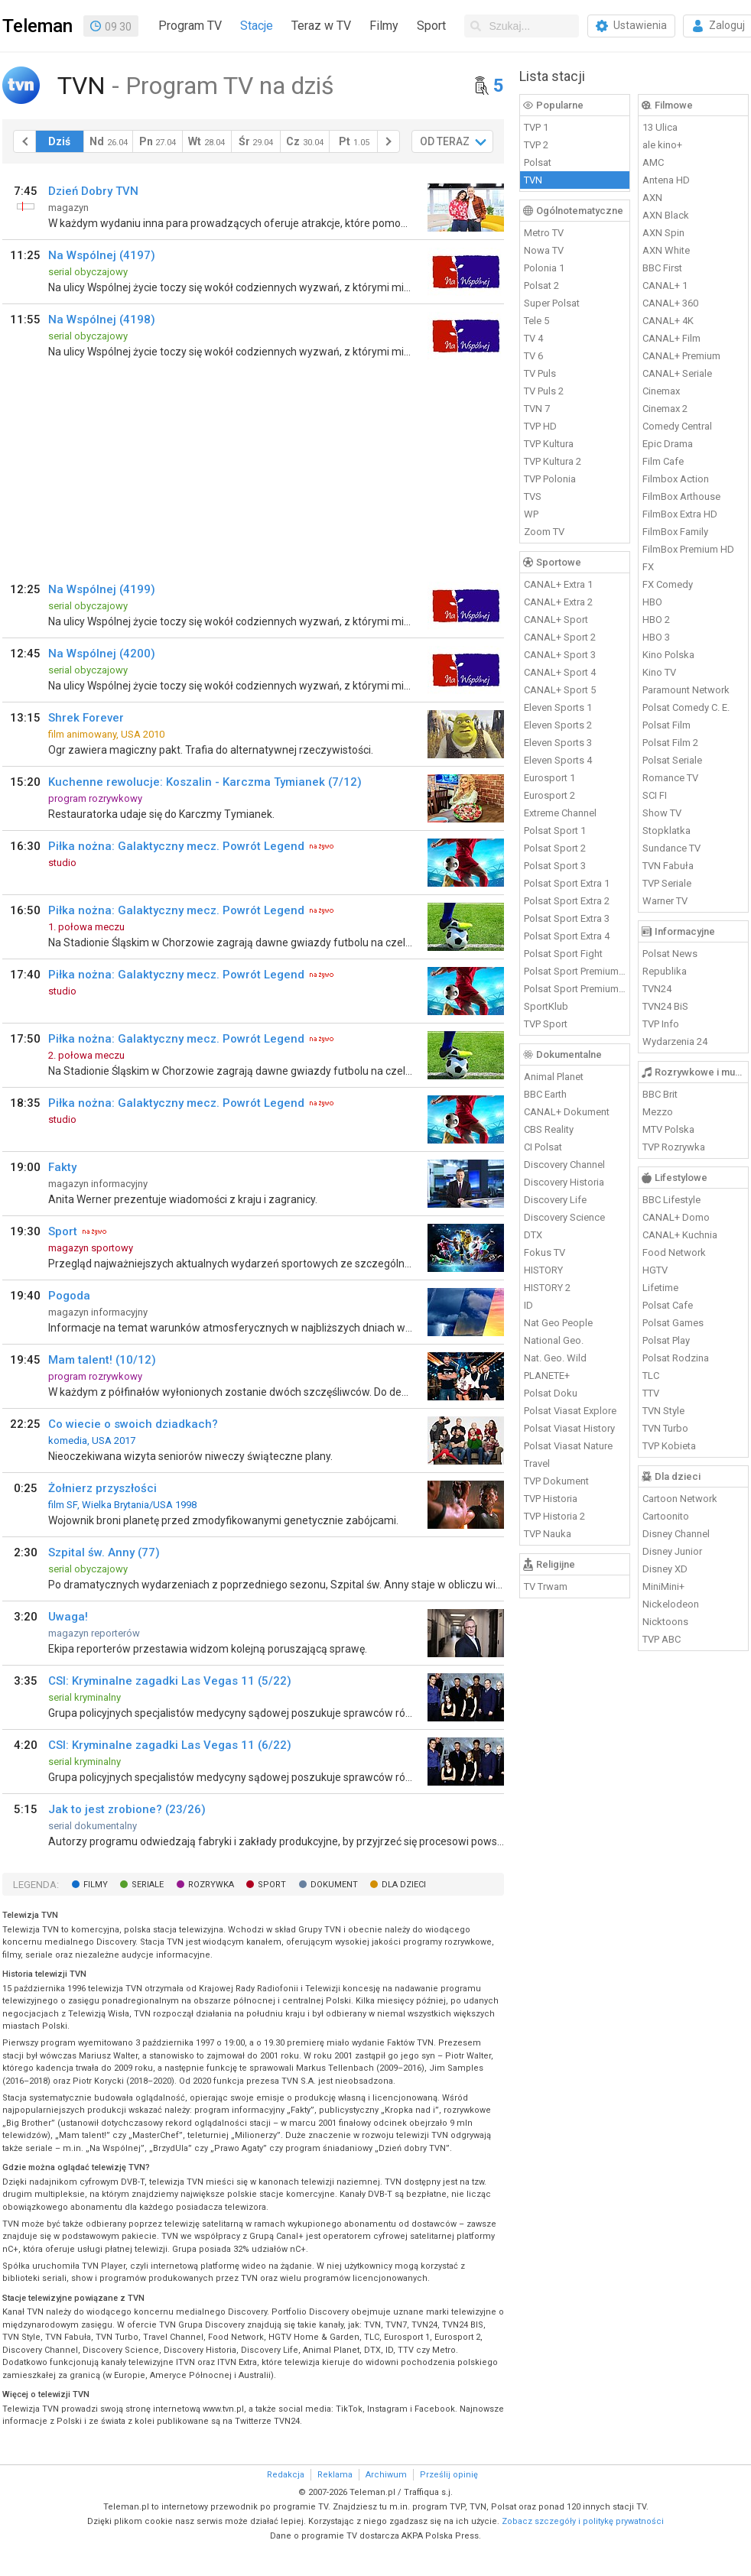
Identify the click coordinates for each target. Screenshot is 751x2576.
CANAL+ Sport (556, 619)
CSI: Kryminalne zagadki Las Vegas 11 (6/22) (169, 1745)
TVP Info (660, 1024)
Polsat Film (666, 725)
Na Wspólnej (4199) (101, 589)
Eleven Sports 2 (558, 725)
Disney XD (665, 1569)
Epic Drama (667, 443)
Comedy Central (677, 426)
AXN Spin (663, 232)
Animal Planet (554, 1076)
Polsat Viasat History (569, 1428)
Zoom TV (544, 531)
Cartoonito (665, 1516)
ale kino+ (662, 145)
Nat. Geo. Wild (555, 1358)
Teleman (37, 26)
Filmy (383, 25)
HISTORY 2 (547, 1287)
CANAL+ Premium (681, 356)
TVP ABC (661, 1639)
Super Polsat (552, 303)
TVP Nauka (547, 1533)
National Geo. (554, 1340)
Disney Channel (676, 1533)
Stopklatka (666, 830)
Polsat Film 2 (670, 742)
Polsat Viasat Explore (570, 1410)
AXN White (666, 250)
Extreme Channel (560, 813)
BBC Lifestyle (671, 1199)
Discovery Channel (564, 1164)
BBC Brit (660, 1094)
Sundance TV (671, 848)
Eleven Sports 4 (558, 760)
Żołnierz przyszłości (102, 1488)
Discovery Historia (564, 1182)
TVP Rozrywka (673, 1147)
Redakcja (285, 2475)
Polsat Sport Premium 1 (575, 971)
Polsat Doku (550, 1393)
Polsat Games (673, 1323)
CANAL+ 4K (668, 320)
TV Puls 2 (544, 391)
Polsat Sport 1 (555, 830)
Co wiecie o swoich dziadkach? (133, 1424)
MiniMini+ (663, 1586)
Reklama (335, 2475)
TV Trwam (545, 1586)
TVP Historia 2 (554, 1516)
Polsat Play (666, 1340)
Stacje (256, 25)
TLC (650, 1375)
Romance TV (670, 778)
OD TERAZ (445, 141)
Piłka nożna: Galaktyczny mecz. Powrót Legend (176, 846)
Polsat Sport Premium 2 (575, 988)
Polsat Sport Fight (563, 953)
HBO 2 (656, 619)
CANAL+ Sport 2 (560, 637)
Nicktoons (665, 1621)
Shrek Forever (86, 718)
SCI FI (654, 795)
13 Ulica (660, 127)
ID (528, 1305)
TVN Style (663, 1410)
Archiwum (386, 2475)
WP (531, 514)
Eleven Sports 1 (558, 707)
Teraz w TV (321, 25)
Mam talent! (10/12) (102, 1360)
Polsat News (669, 953)
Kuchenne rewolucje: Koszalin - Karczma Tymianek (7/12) (205, 782)
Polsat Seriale (672, 760)
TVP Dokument (556, 1481)
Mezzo (657, 1112)
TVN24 (656, 988)
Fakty (62, 1167)
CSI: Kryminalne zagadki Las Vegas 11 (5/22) (169, 1681)
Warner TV (665, 901)
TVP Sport (545, 1024)
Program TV (190, 25)
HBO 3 (656, 637)
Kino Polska (668, 654)
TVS (532, 496)
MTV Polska (668, 1129)
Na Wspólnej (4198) (101, 319)
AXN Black (665, 215)
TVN (533, 180)
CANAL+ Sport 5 (560, 690)
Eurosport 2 (549, 795)
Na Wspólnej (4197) (101, 255)
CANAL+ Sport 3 (560, 654)
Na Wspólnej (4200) (101, 653)
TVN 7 (537, 408)
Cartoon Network (679, 1498)
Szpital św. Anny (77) (104, 1552)
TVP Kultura (549, 443)
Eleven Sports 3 (558, 742)
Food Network (674, 1252)
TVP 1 (536, 127)
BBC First (662, 268)
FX (648, 567)
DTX (533, 1235)
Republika (664, 971)
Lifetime (660, 1287)
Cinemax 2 (665, 408)
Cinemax (661, 391)
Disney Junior (672, 1551)
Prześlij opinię (449, 2475)
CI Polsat (543, 1147)
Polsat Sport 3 (555, 865)
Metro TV (544, 232)
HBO (652, 602)
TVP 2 (536, 145)
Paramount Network (686, 690)
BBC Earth (545, 1094)
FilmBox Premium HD (688, 549)
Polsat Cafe (667, 1305)
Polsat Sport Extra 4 (567, 936)
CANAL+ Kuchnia (679, 1235)
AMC (653, 162)
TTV (650, 1393)
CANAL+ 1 (665, 285)
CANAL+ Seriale (677, 373)
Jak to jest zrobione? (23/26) (127, 1809)
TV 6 (533, 356)
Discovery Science (564, 1217)
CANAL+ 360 (670, 303)
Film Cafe (663, 461)
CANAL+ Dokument (567, 1112)
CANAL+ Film (671, 338)
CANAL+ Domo (676, 1217)
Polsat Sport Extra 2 (567, 901)
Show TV (661, 813)
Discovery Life (555, 1199)
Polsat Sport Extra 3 (567, 918)
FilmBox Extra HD (679, 514)
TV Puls (540, 373)
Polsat (537, 162)
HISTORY (543, 1270)
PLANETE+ (547, 1375)
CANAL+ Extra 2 (558, 602)
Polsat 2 (541, 285)
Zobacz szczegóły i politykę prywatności (583, 2521)
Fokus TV (544, 1252)
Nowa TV (544, 250)
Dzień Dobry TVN (93, 191)
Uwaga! (68, 1617)
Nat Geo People (558, 1323)
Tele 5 (536, 320)
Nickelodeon (670, 1604)
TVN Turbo (665, 1428)
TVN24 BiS (665, 1006)
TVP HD (540, 426)
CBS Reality (549, 1129)
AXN (652, 197)
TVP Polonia (550, 479)
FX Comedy (667, 584)
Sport (431, 25)
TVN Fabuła (668, 865)
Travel (537, 1463)
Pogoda (69, 1296)
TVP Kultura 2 (552, 461)
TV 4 (533, 338)
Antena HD (666, 180)
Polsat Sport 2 (555, 848)
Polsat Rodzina (675, 1358)
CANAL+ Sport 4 (560, 672)
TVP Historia (550, 1498)
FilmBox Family (675, 531)
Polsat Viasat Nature (568, 1446)
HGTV (655, 1270)
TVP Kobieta (669, 1446)
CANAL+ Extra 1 (558, 584)
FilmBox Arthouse (681, 496)
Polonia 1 (544, 268)
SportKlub (546, 1006)
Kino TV (659, 672)
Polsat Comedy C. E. (686, 707)
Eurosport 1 (549, 778)
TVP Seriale (666, 883)
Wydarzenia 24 (674, 1041)
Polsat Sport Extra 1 (567, 883)
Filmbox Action (675, 479)
